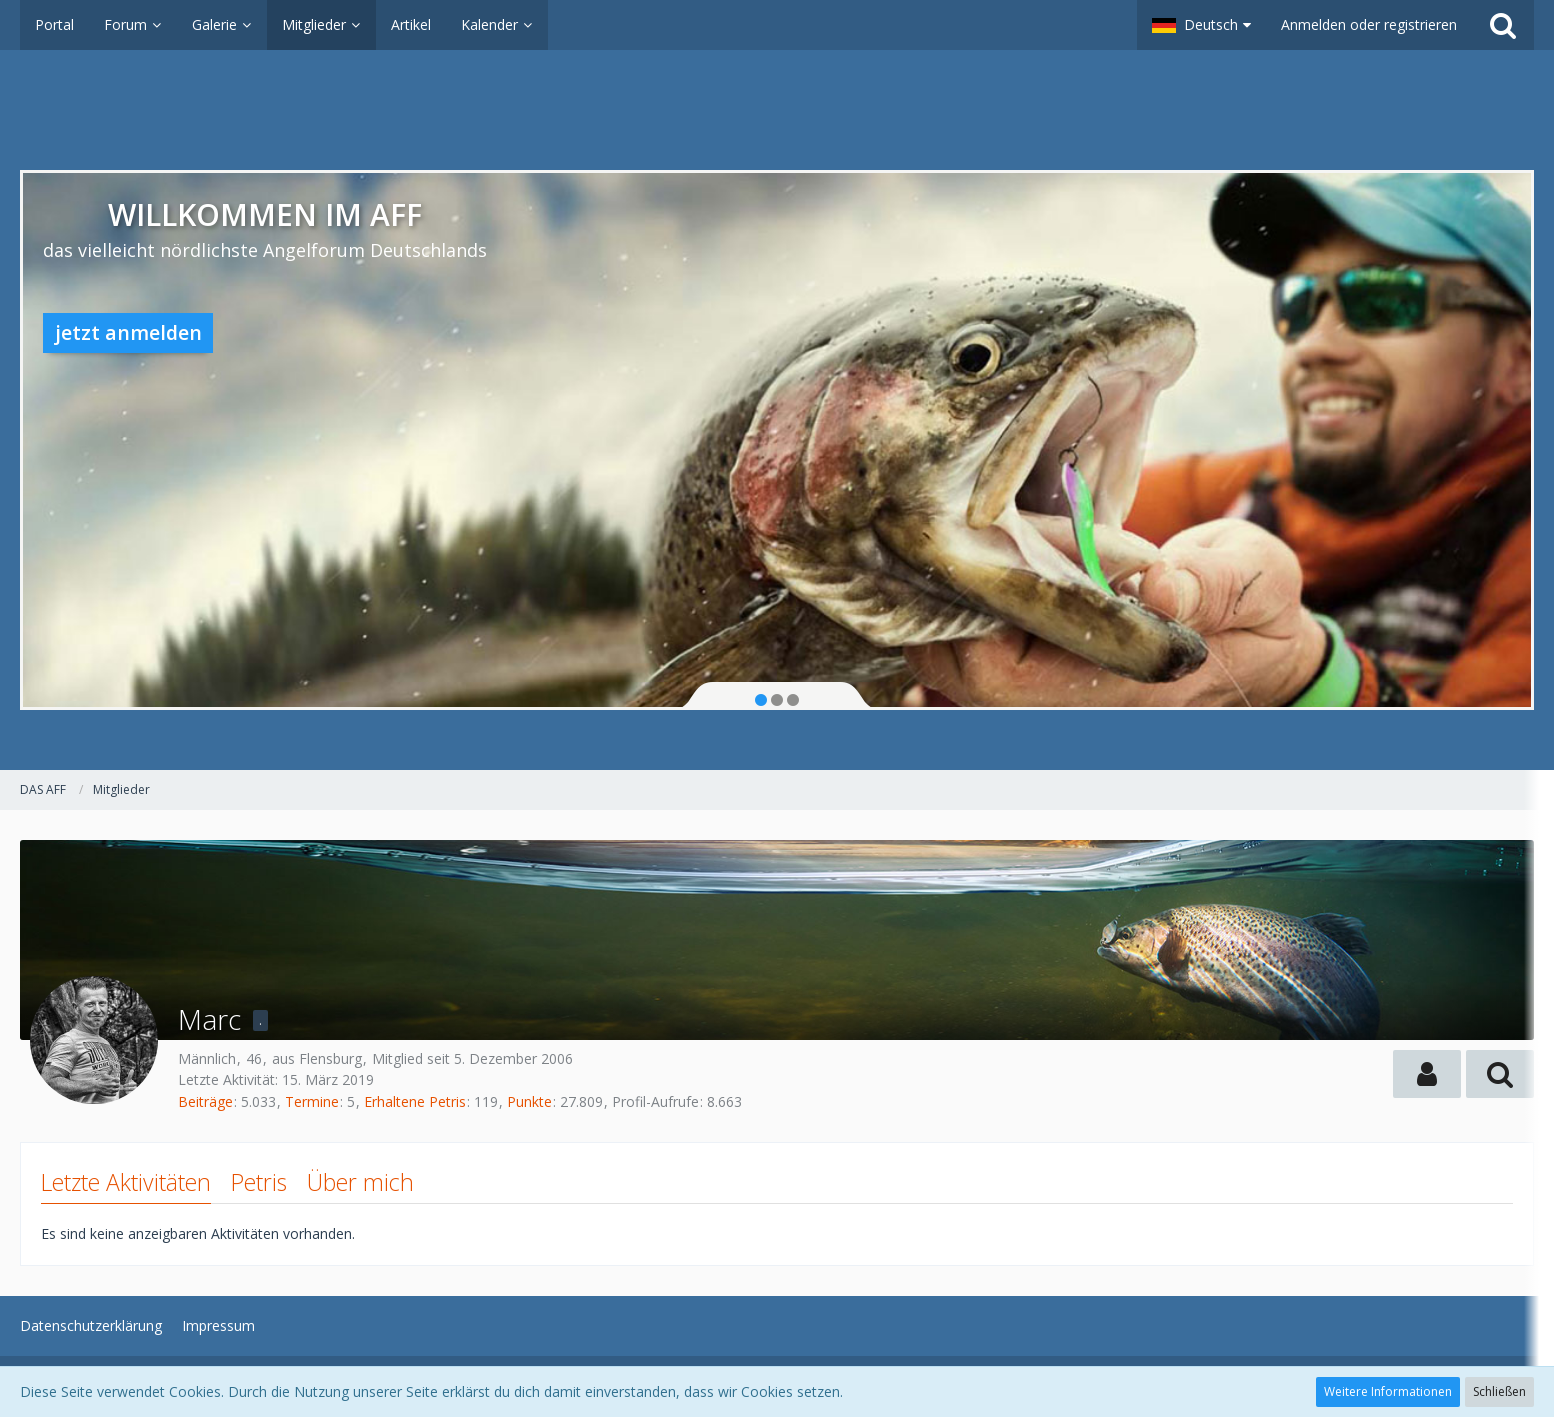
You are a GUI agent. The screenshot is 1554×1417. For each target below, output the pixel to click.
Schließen (1499, 1391)
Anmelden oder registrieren (1369, 24)
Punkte (529, 1101)
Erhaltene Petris (415, 1101)
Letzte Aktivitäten (126, 1182)
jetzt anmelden (128, 332)
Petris (259, 1182)
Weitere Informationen (1388, 1391)
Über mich (360, 1182)
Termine (312, 1101)
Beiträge (205, 1101)
